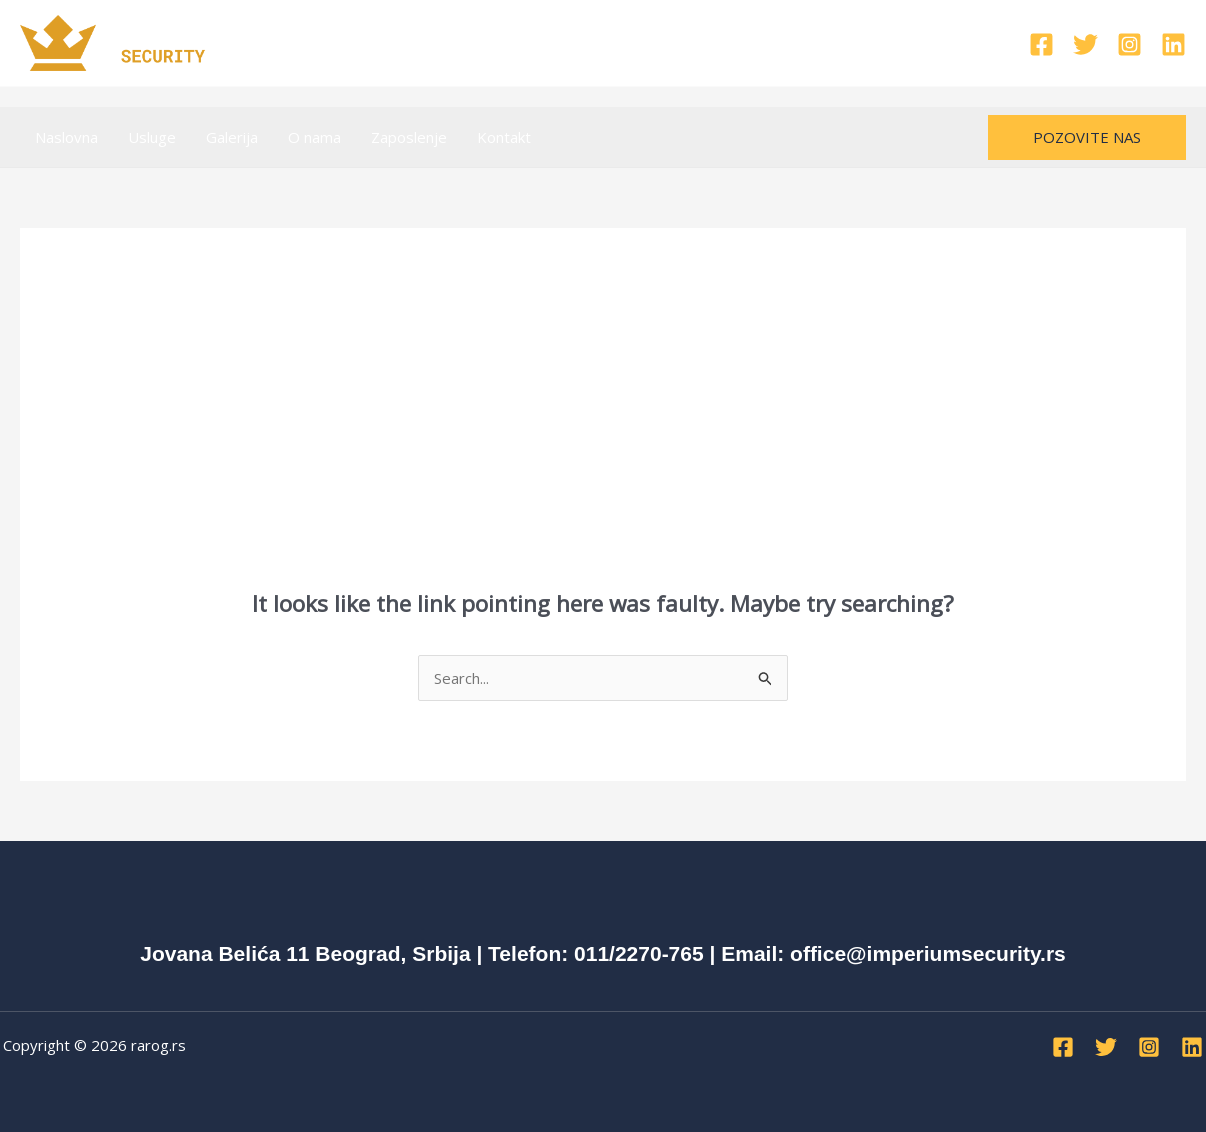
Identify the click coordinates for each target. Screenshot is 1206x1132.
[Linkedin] (1173, 44)
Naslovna (66, 137)
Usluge (152, 137)
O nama (314, 137)
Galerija (232, 137)
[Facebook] (1041, 44)
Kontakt (504, 137)
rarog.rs (158, 1045)
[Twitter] (1085, 44)
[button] (1087, 137)
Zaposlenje (409, 137)
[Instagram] (1129, 44)
